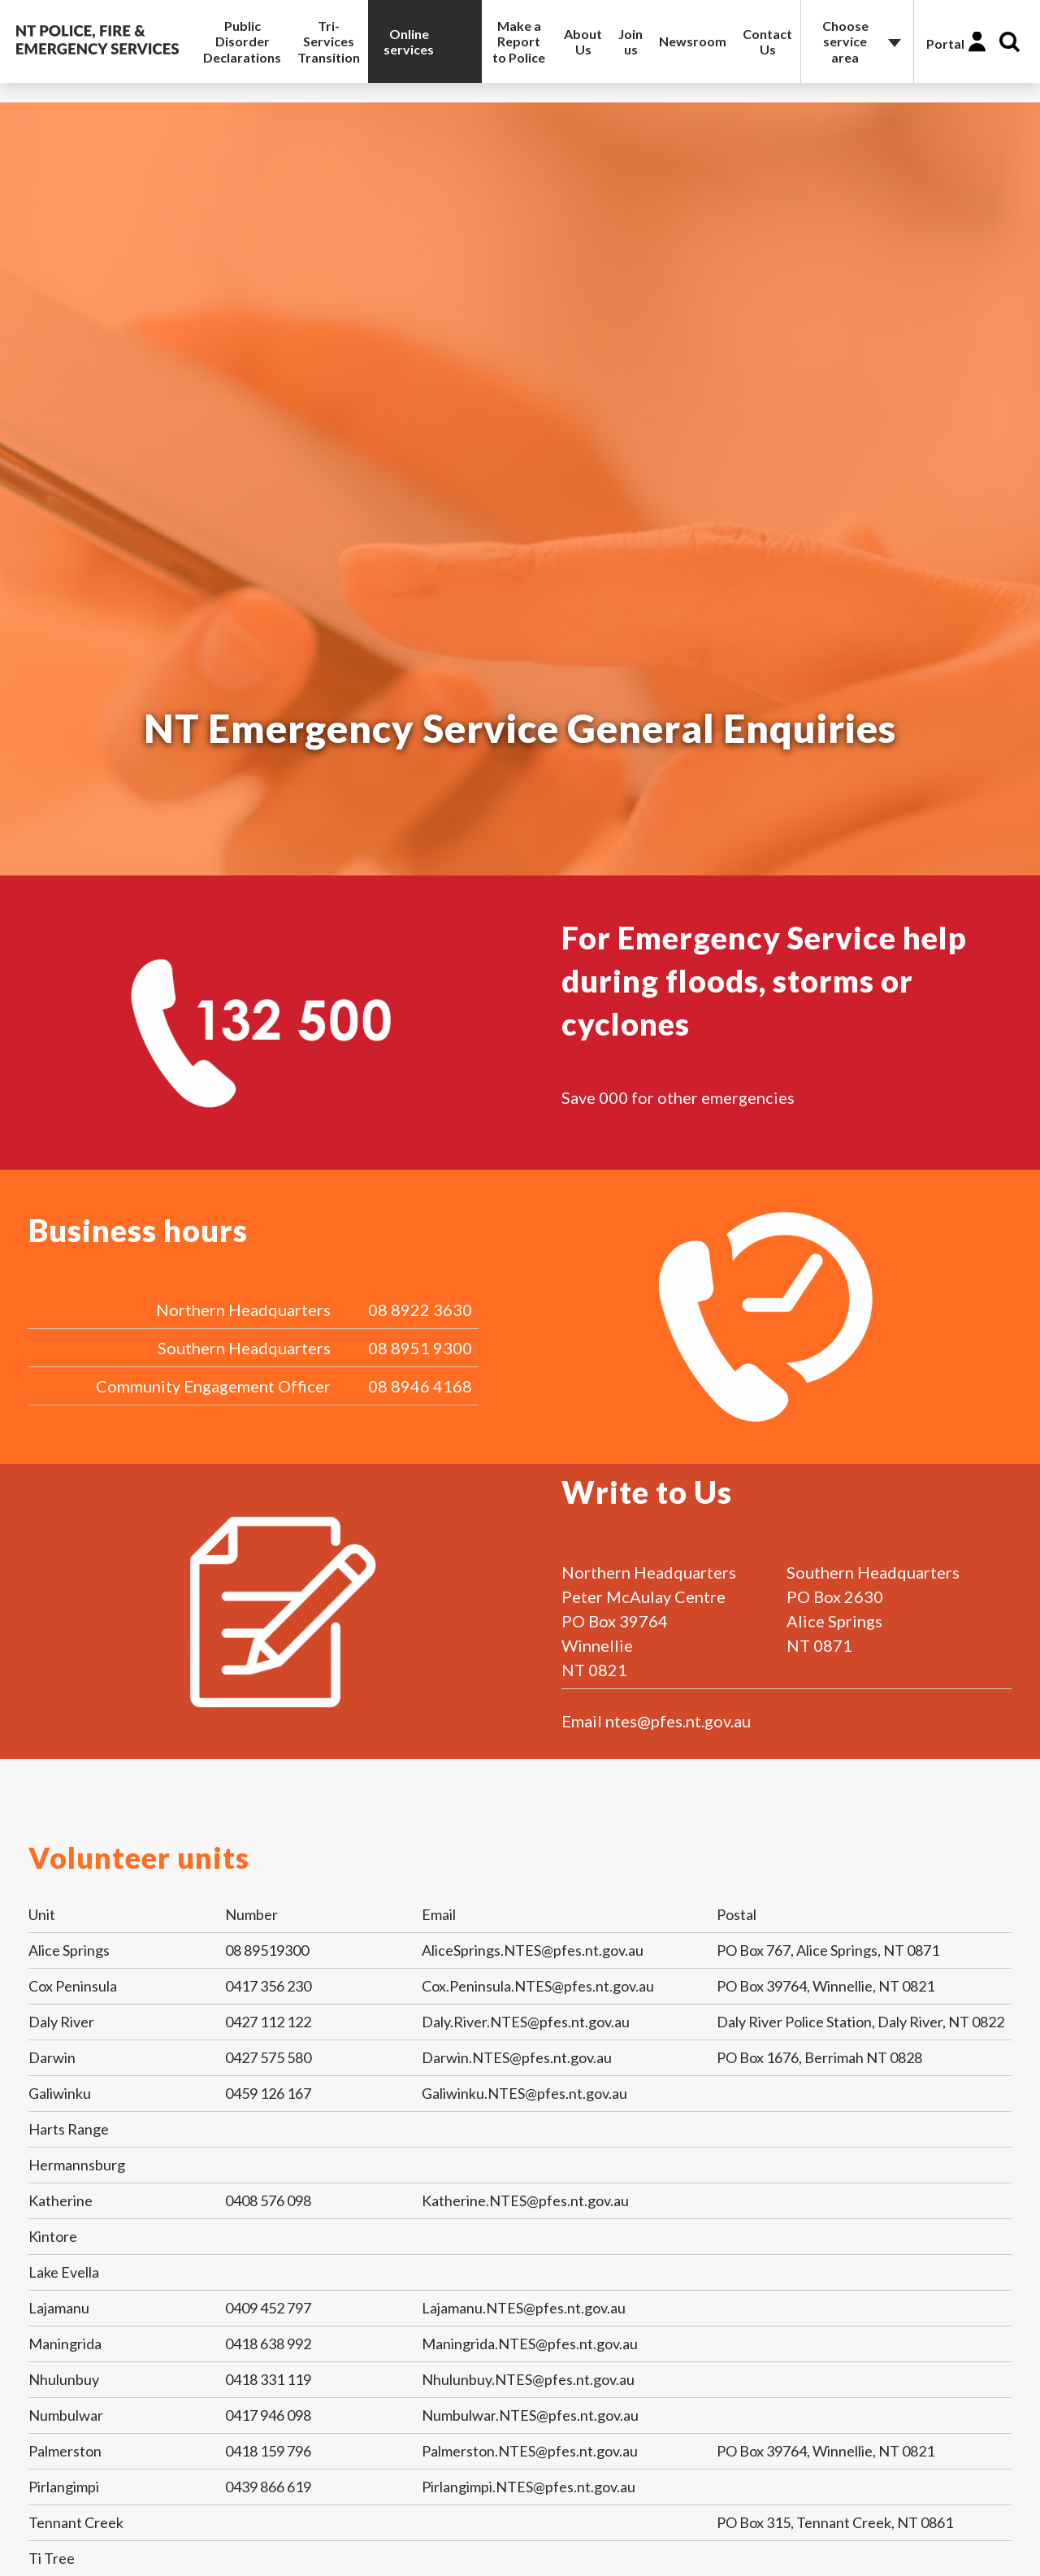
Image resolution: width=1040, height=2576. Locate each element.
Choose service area (845, 41)
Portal (945, 43)
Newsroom (692, 41)
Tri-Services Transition (328, 41)
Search (1009, 42)
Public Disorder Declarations (242, 41)
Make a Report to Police (518, 41)
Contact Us (767, 41)
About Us (583, 41)
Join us (630, 41)
